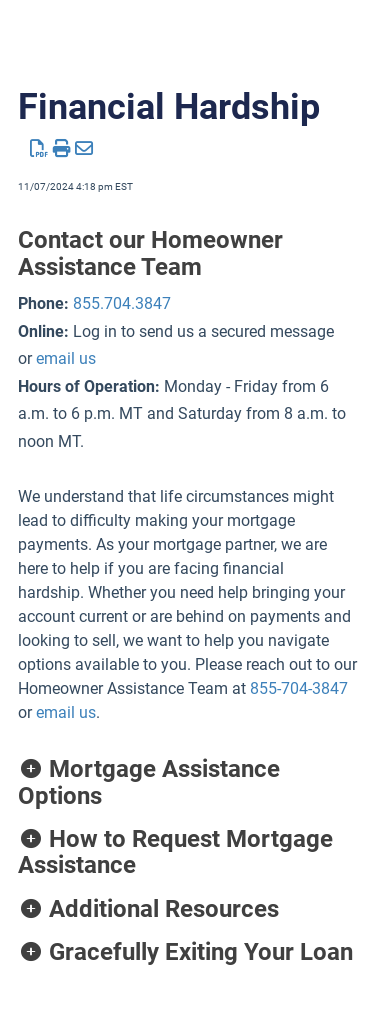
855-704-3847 (299, 688)
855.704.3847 (122, 303)
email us (66, 358)
